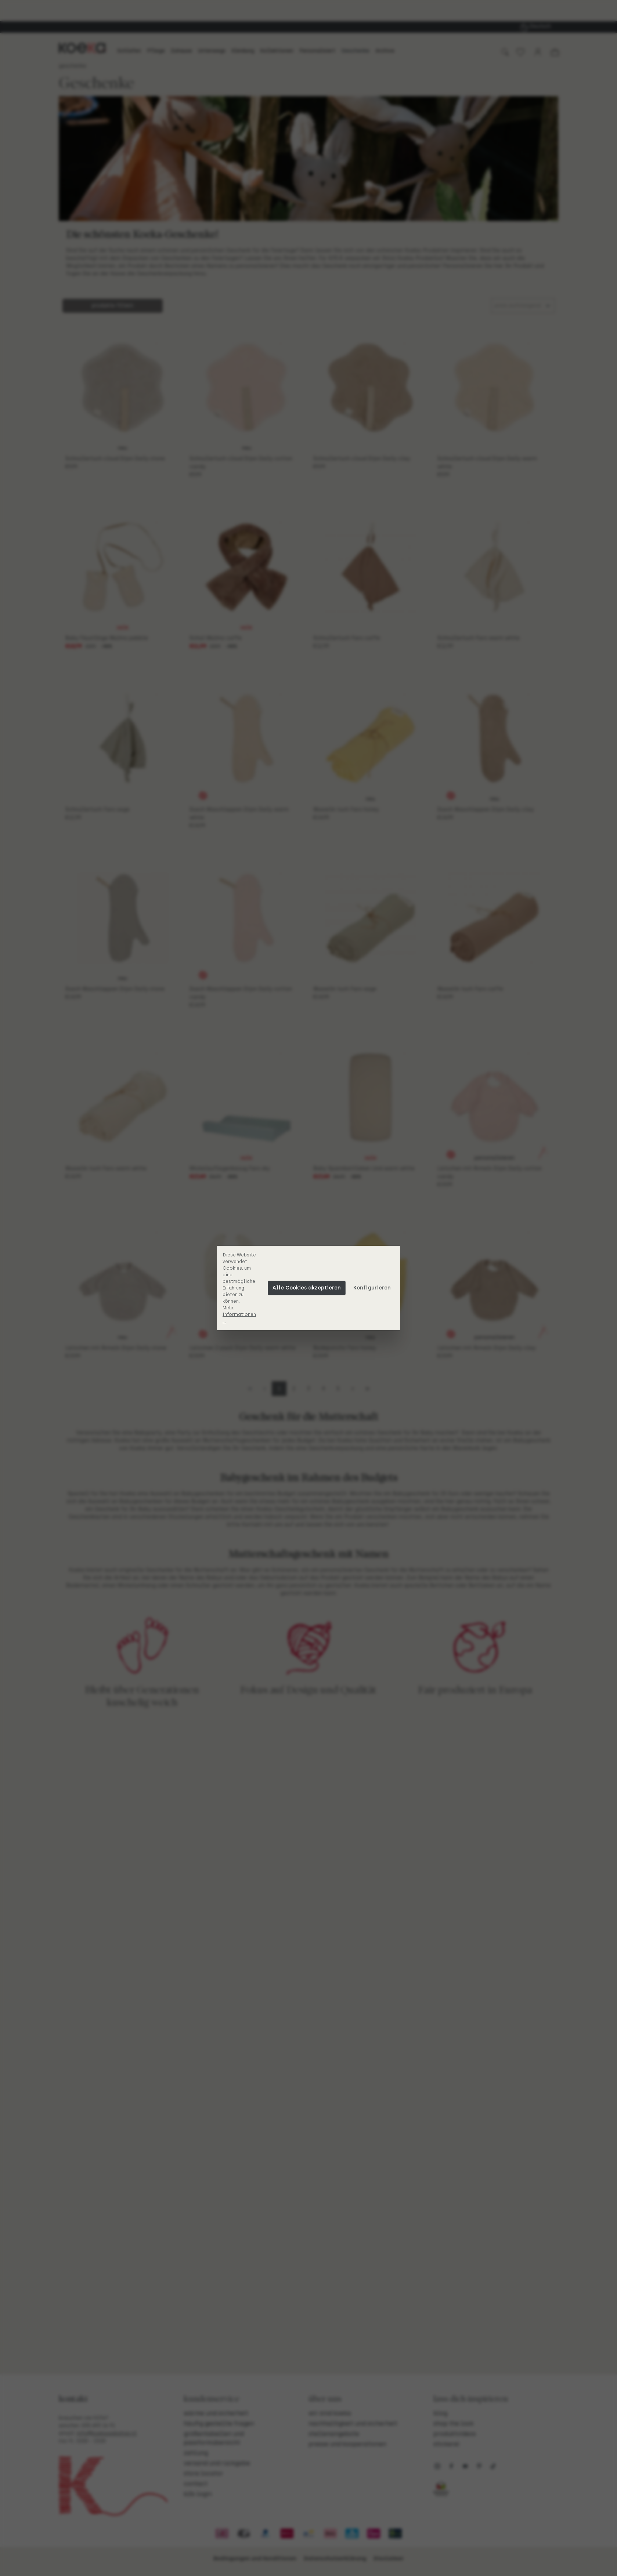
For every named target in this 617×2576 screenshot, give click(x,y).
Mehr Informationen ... (239, 1314)
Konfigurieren (372, 1288)
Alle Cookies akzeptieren (307, 1288)
